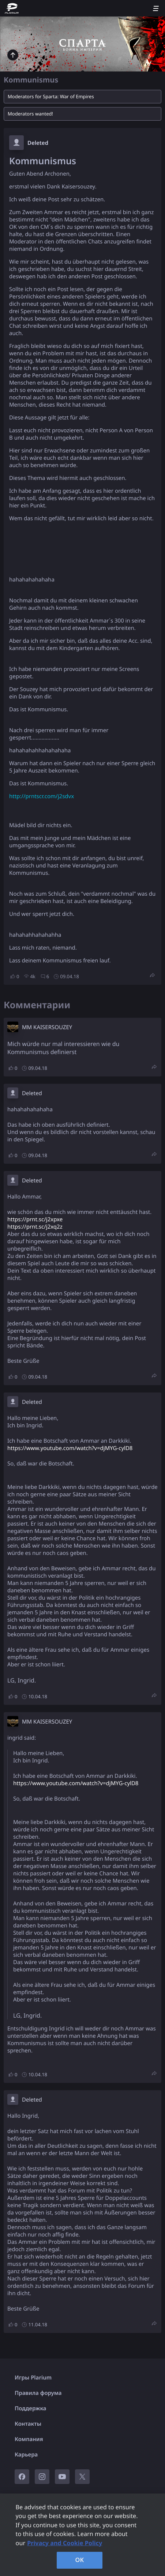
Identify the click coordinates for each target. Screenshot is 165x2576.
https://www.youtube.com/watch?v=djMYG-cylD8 (69, 1448)
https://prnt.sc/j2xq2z (35, 1226)
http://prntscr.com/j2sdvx (41, 796)
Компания (29, 2439)
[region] (82, 2535)
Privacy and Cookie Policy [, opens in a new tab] (64, 2543)
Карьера (26, 2454)
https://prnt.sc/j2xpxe (35, 1219)
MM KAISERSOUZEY (47, 1027)
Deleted (37, 143)
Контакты (28, 2424)
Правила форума (38, 2393)
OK (79, 2560)
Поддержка (30, 2408)
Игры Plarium (33, 2377)
